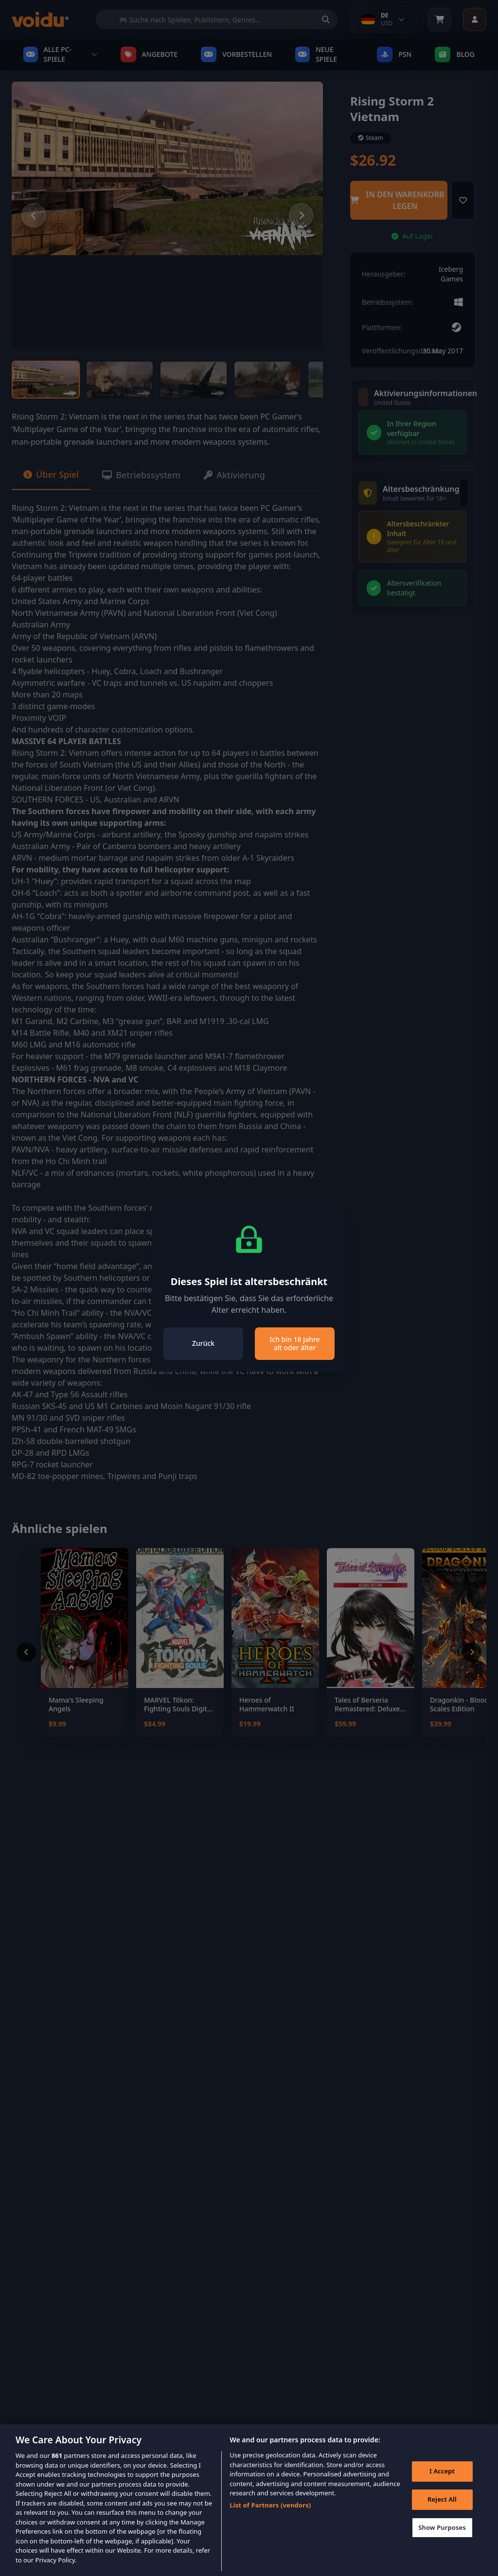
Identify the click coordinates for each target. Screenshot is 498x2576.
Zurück (203, 1343)
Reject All (442, 2509)
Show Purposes (442, 2537)
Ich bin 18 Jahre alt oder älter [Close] (294, 1344)
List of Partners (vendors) (270, 2515)
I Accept (442, 2481)
